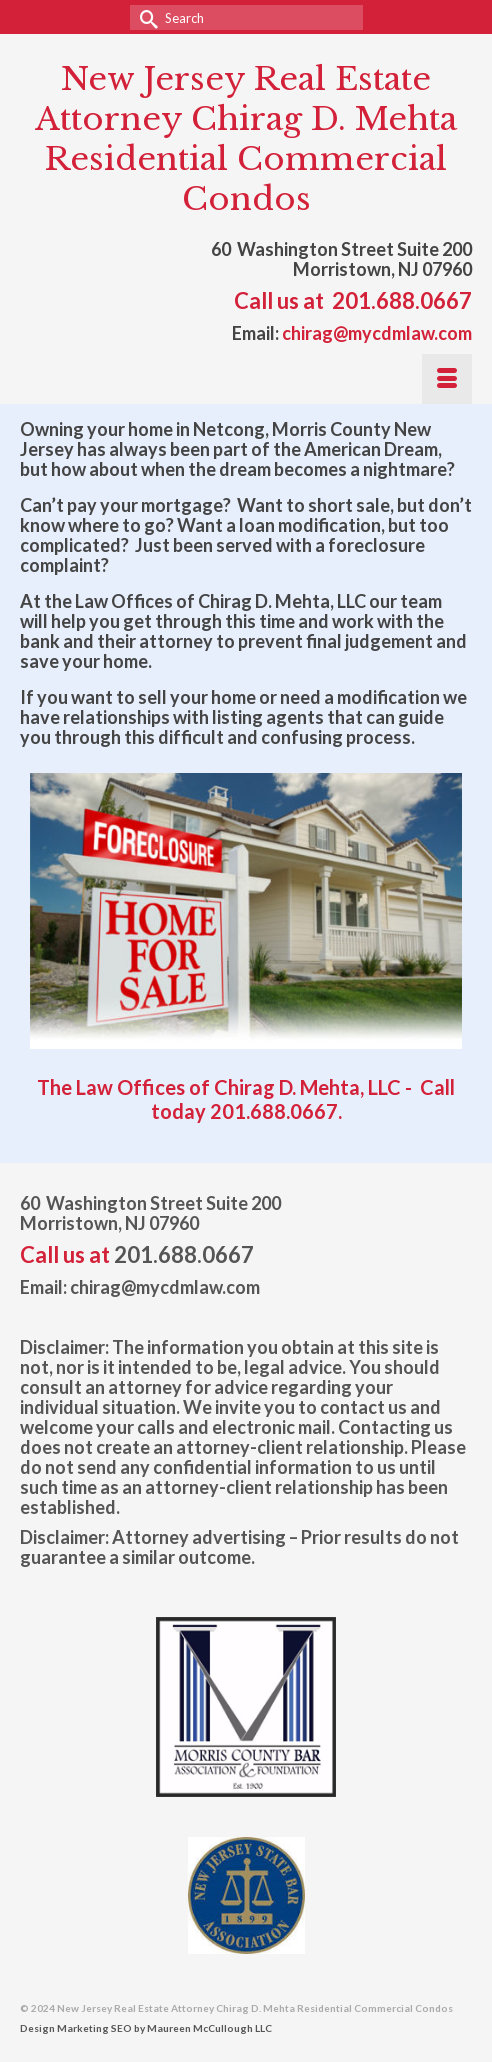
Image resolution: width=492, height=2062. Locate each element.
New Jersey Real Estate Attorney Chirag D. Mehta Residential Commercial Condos (246, 139)
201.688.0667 (402, 300)
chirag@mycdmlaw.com (377, 333)
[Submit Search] (145, 17)
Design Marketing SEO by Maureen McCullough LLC (146, 2028)
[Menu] (447, 379)
